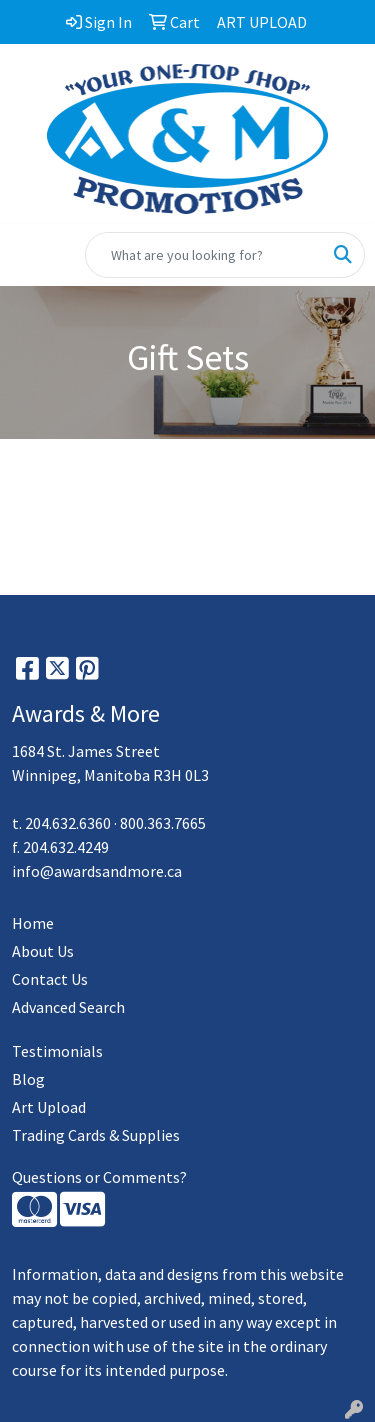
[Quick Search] (204, 255)
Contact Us (50, 979)
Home (33, 923)
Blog (28, 1079)
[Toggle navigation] (31, 255)
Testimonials (57, 1051)
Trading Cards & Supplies (96, 1135)
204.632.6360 (68, 823)
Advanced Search (68, 1007)
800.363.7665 (163, 823)
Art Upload (49, 1107)
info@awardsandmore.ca (97, 871)
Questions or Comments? (99, 1177)
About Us (43, 951)
